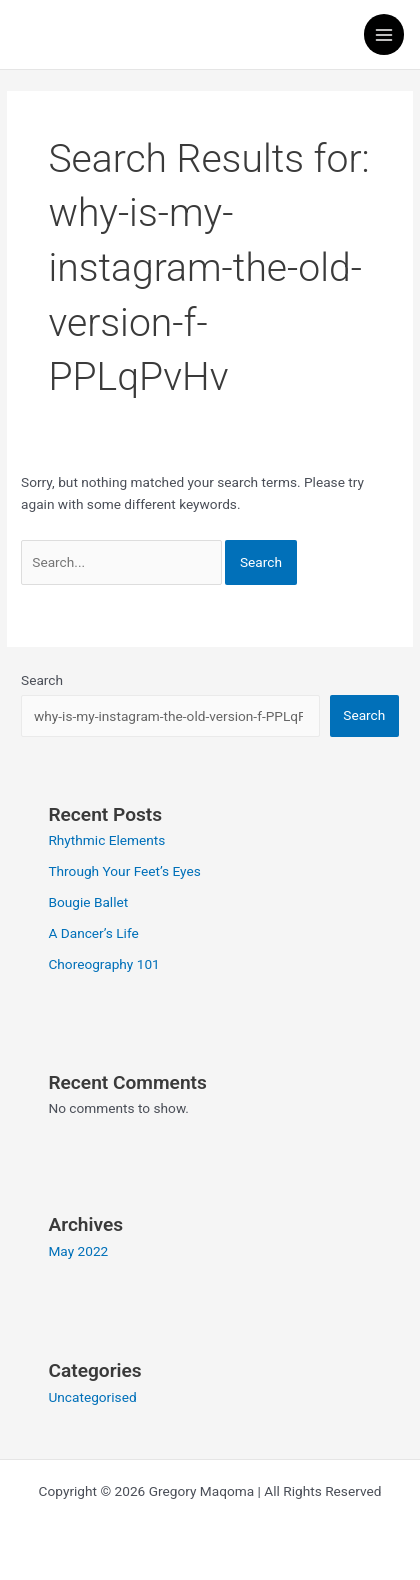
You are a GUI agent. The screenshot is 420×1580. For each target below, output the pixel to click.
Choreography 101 (103, 964)
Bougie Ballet (88, 902)
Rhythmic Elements (106, 840)
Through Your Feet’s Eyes (124, 871)
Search (42, 680)
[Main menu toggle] (384, 34)
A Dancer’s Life (93, 933)
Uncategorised (92, 1397)
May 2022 (78, 1251)
